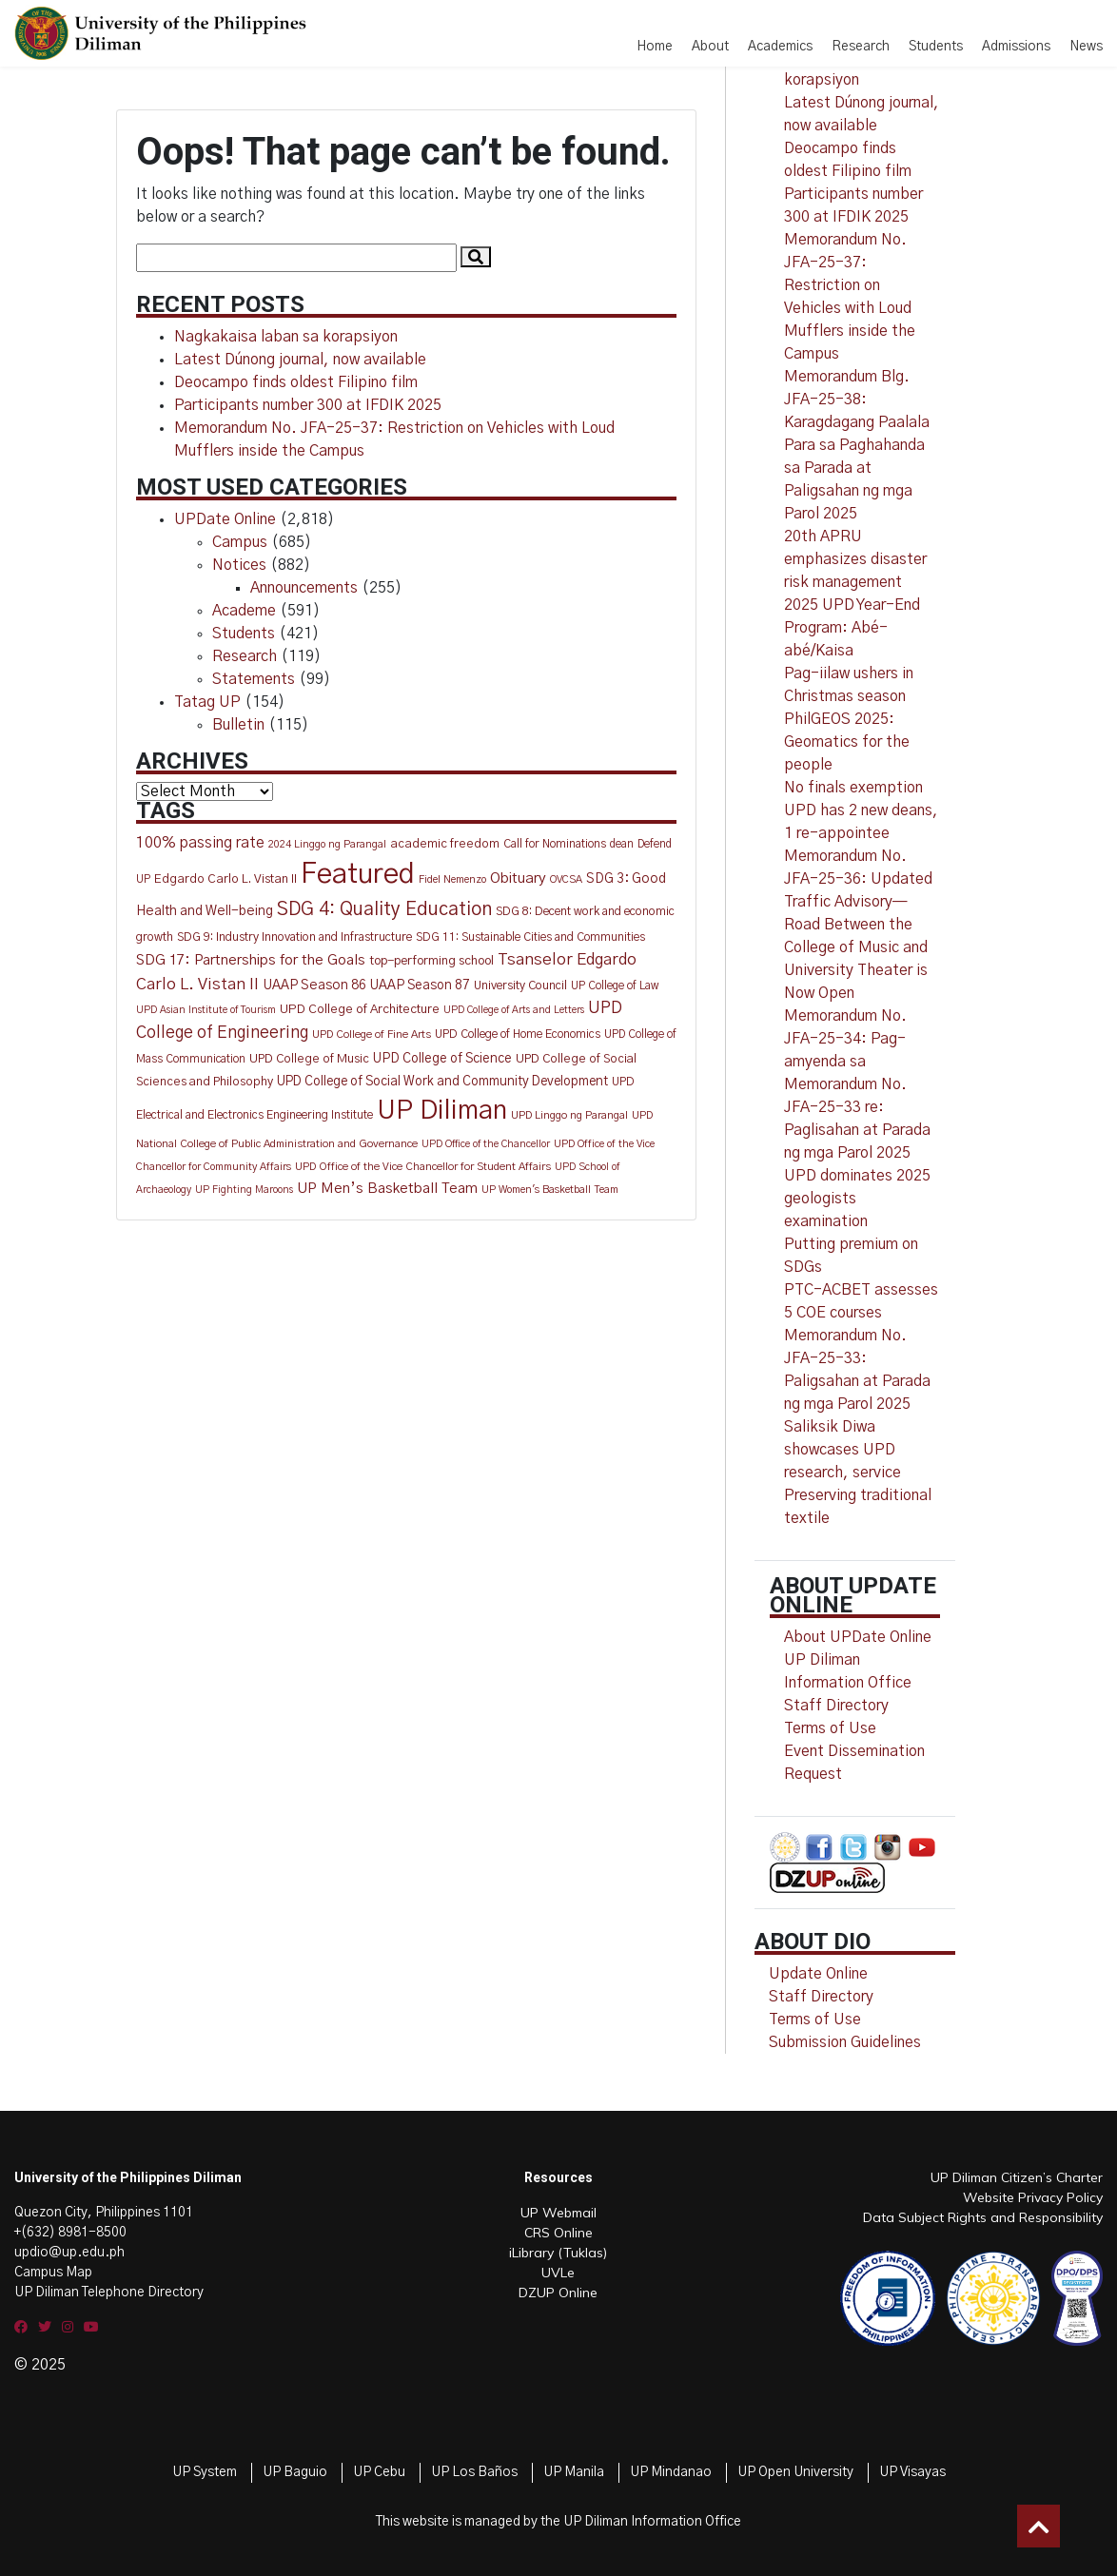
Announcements (304, 587)
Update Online (818, 1973)
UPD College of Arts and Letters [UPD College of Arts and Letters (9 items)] (513, 1010)
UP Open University (795, 2472)
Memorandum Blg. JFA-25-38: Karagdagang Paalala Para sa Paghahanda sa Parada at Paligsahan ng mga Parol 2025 (857, 445)
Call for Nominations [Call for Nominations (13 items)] (554, 843)
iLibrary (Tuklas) (558, 2252)
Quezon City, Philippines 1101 (103, 2212)
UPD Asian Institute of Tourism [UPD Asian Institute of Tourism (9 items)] (206, 1010)
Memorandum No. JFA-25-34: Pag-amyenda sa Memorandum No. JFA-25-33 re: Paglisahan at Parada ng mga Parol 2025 (857, 1084)
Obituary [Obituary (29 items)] (518, 878)
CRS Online (558, 2232)
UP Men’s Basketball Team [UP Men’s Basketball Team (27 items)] (387, 1188)
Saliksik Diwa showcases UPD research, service (842, 1449)
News (1086, 46)
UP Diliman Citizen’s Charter (1017, 2177)
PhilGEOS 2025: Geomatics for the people (847, 742)
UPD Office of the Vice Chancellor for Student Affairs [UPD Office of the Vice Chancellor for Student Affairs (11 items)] (423, 1166)
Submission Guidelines (845, 2042)
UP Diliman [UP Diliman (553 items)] (442, 1111)
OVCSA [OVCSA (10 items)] (566, 879)
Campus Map (53, 2272)
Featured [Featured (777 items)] (358, 874)
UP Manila (573, 2472)
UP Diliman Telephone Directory (109, 2292)
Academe (244, 610)
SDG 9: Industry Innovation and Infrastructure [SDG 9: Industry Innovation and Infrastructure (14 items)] (294, 937)
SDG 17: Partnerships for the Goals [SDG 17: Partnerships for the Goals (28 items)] (250, 960)
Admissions (1016, 46)
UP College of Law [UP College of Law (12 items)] (614, 986)
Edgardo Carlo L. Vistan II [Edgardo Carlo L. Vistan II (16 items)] (225, 879)
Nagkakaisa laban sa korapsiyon (286, 336)
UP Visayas (912, 2472)
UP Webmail (558, 2212)
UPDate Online (225, 519)
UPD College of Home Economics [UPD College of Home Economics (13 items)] (517, 1034)
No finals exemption (853, 787)
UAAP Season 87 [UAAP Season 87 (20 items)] (420, 985)
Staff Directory (821, 1996)
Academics (780, 46)
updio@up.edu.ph (69, 2252)
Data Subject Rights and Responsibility (983, 2217)
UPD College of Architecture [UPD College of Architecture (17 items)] (360, 1009)
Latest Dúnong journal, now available (300, 359)
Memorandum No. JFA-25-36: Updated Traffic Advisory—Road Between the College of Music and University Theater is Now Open (858, 925)
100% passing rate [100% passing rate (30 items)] (200, 843)
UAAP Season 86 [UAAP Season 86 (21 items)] (314, 985)
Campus (239, 542)
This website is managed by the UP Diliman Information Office (558, 2521)
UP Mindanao (671, 2472)
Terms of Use (830, 1728)
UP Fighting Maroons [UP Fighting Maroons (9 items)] (244, 1189)
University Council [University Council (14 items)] (520, 986)
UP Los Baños (474, 2472)
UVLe (558, 2272)
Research (861, 46)
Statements (253, 679)
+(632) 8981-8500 (70, 2232)
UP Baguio (295, 2472)
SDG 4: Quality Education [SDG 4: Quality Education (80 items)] (384, 909)
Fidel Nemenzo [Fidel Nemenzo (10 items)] (452, 879)
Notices (239, 565)
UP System (204, 2472)
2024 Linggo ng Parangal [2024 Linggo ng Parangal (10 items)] (327, 844)
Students (936, 46)
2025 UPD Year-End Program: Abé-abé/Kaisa (852, 627)
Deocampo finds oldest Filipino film (296, 382)
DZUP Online (558, 2292)
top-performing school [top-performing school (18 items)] (431, 960)
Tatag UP (207, 702)
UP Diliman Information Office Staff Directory (847, 1682)
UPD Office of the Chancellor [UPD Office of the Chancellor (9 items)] (485, 1144)
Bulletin (238, 724)
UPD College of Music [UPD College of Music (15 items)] (309, 1059)
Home (655, 46)
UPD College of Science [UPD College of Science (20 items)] (442, 1058)
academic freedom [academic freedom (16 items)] (445, 844)
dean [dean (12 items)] (622, 844)
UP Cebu (379, 2472)
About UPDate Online (857, 1637)
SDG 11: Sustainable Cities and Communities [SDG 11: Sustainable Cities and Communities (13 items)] (530, 937)
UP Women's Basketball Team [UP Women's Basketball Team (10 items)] (549, 1189)
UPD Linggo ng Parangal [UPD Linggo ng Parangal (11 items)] (569, 1115)
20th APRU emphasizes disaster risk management (855, 559)
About (710, 46)
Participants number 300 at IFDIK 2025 (307, 405)
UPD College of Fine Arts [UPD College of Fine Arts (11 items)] (371, 1034)
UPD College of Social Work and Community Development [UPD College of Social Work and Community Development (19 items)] (442, 1081)
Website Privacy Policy (1033, 2197)
